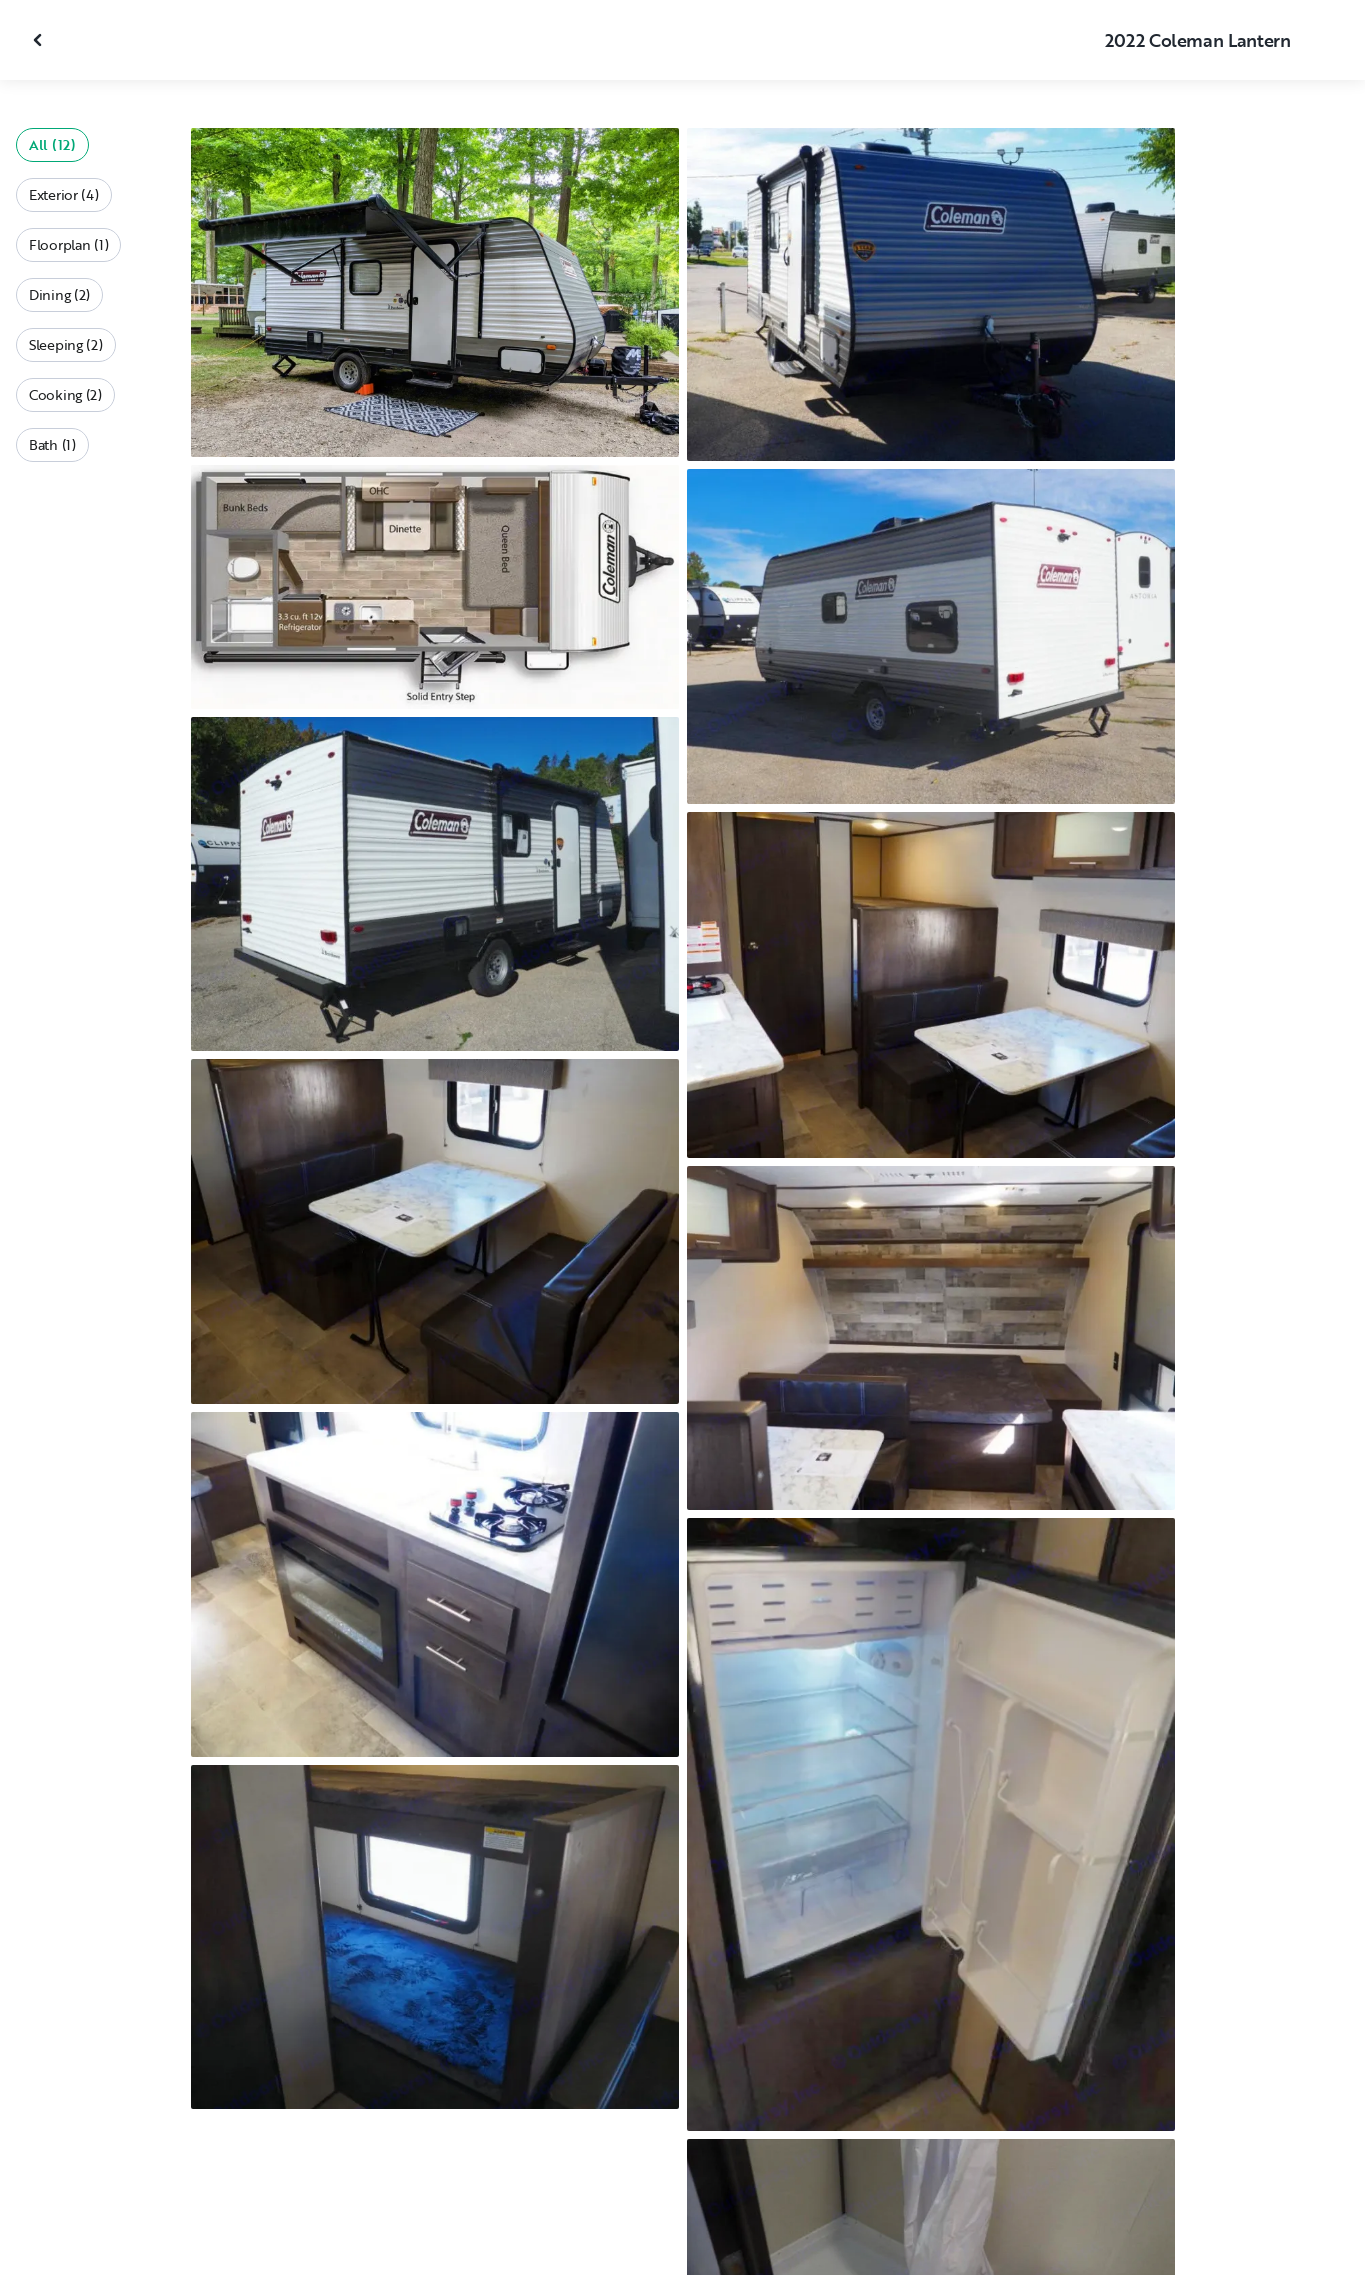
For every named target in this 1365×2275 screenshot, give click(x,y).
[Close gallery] (40, 40)
